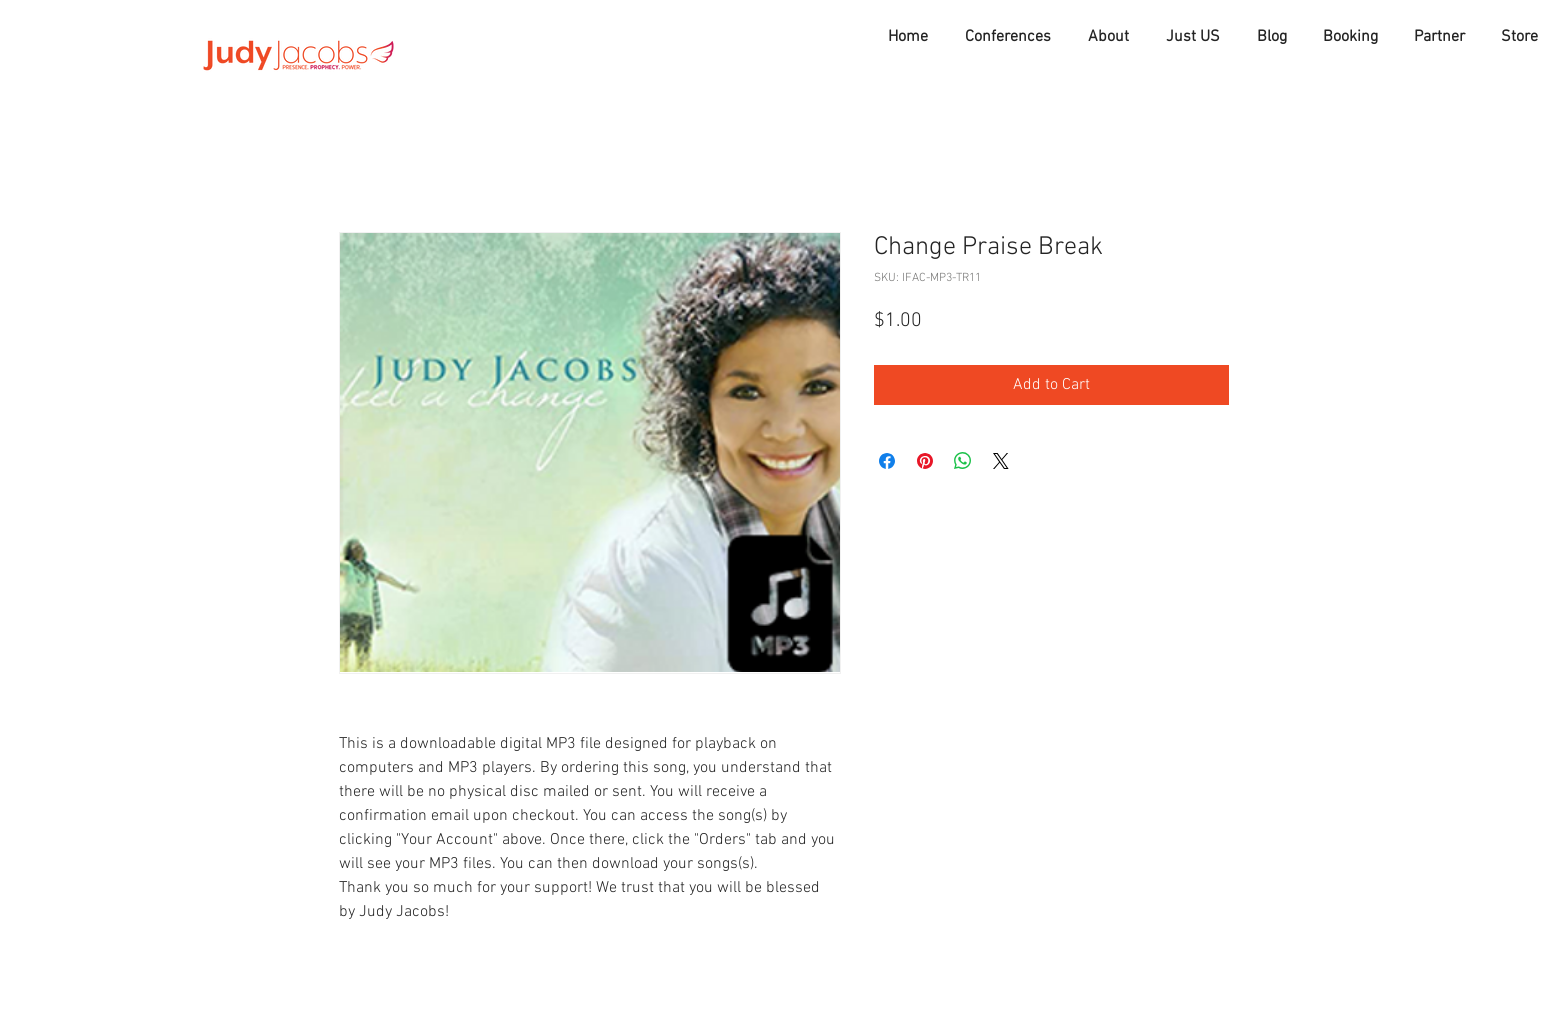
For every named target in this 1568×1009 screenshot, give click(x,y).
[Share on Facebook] (887, 461)
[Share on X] (1001, 461)
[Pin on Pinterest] (925, 461)
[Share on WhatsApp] (963, 461)
